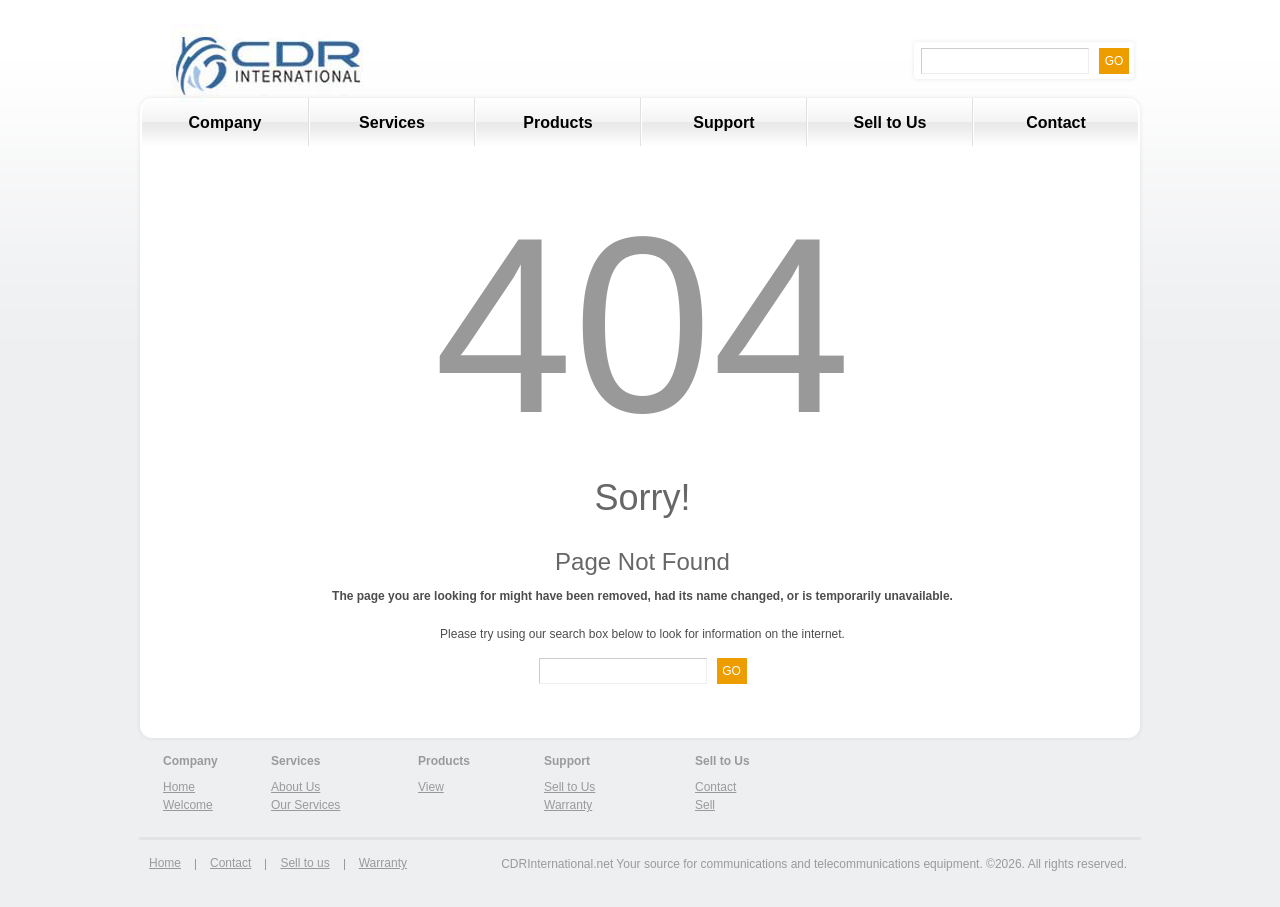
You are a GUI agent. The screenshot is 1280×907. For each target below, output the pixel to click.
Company (225, 122)
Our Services (305, 805)
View (431, 787)
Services (367, 130)
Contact (1056, 122)
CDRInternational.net (557, 864)
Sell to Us (890, 122)
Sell (705, 805)
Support (723, 122)
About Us (295, 787)
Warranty (568, 805)
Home (179, 787)
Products (557, 122)
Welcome (188, 805)
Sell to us (304, 863)
